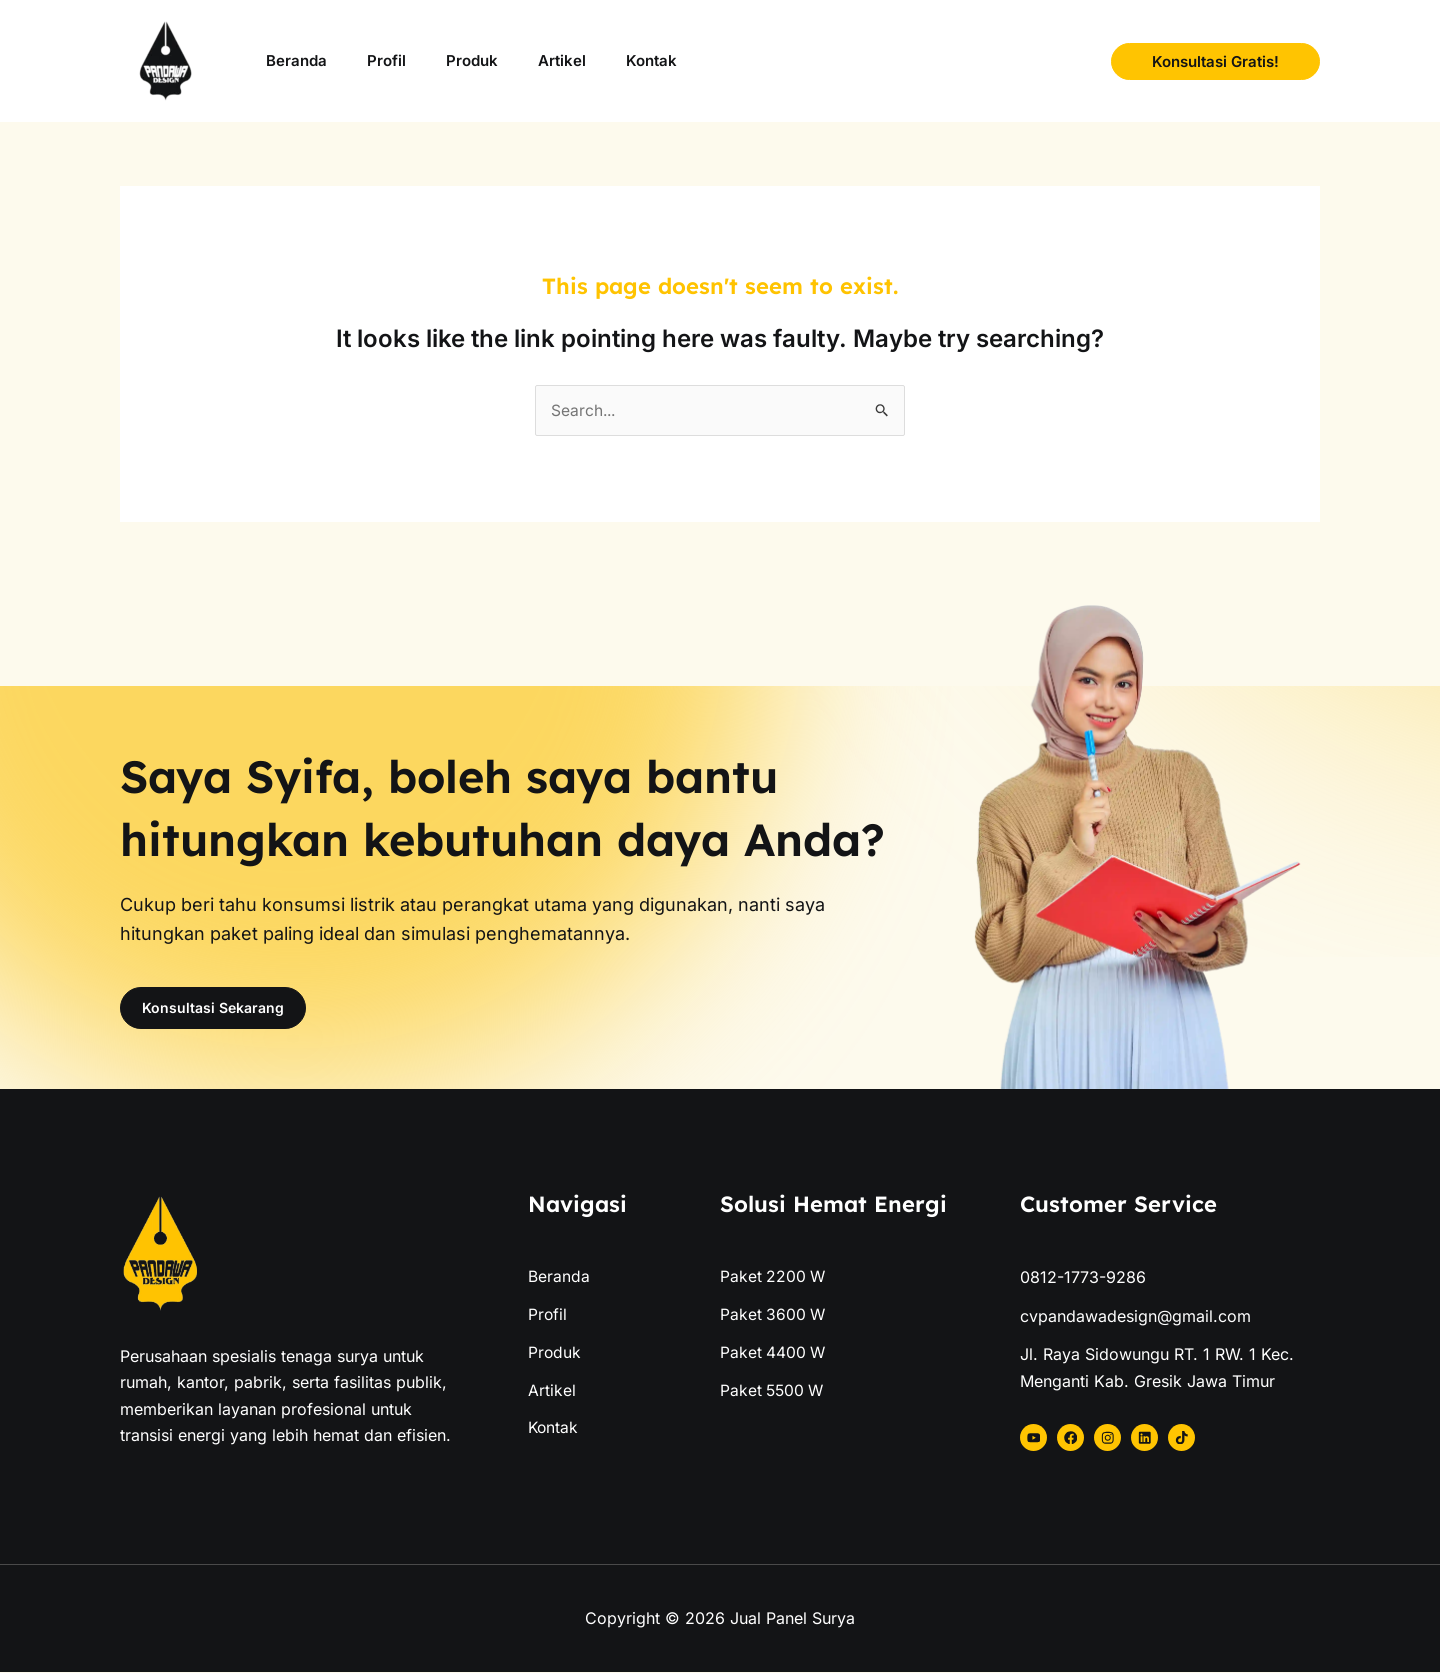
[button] (1215, 61)
